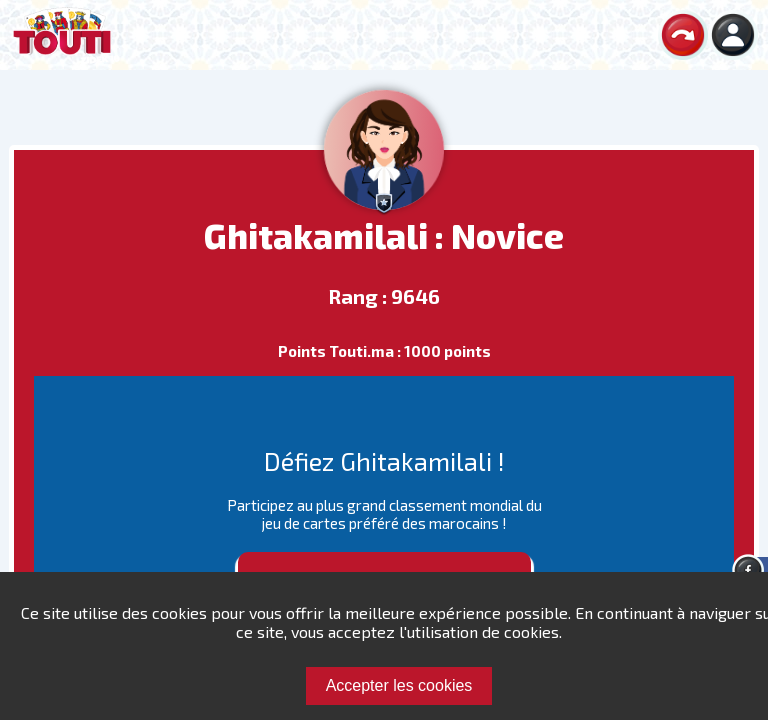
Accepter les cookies (399, 685)
